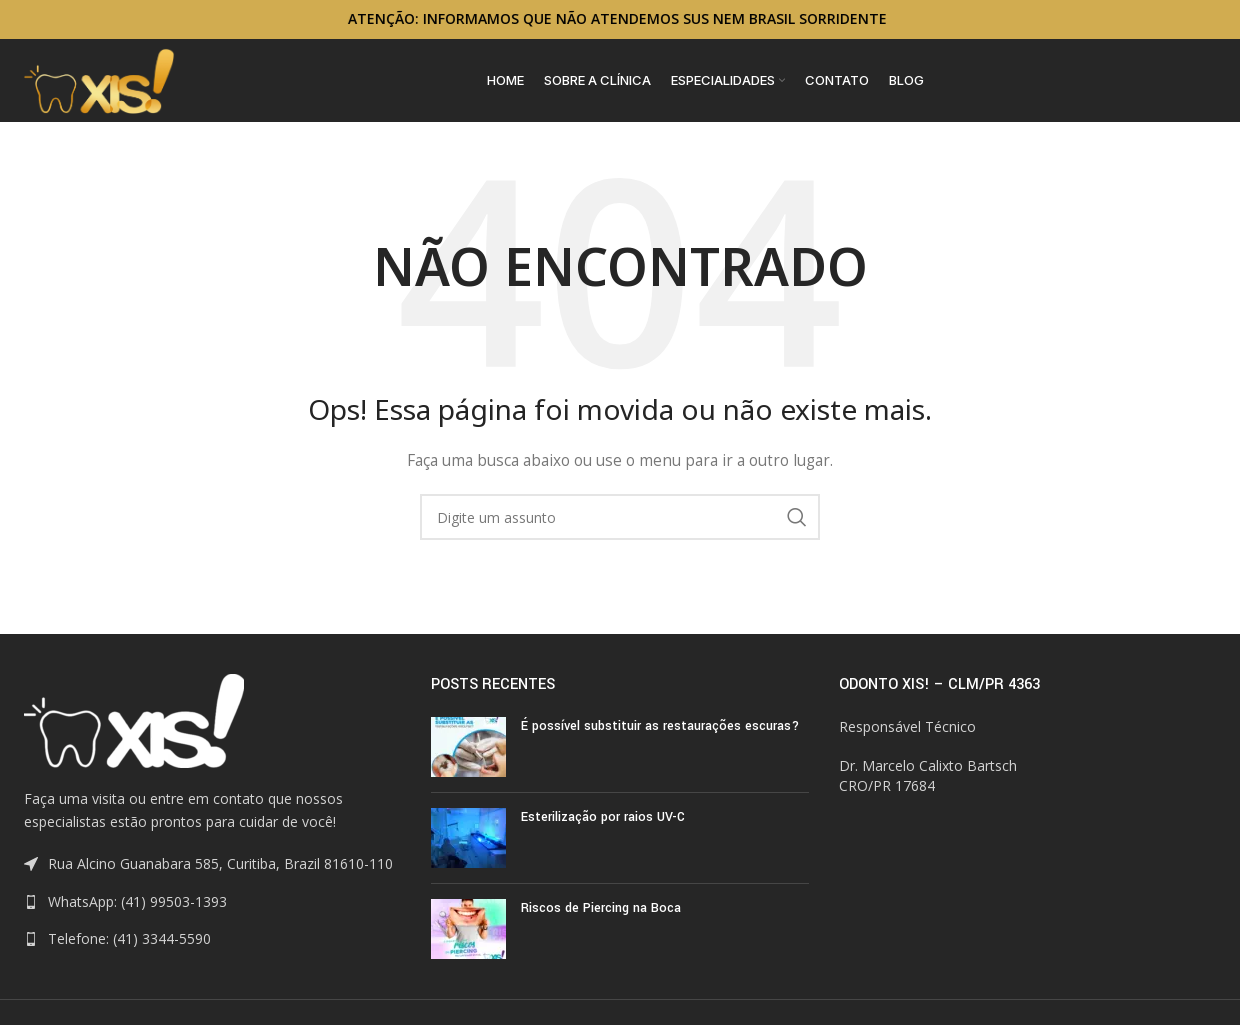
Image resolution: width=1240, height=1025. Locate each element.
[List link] (212, 919)
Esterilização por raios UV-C (603, 834)
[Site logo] (99, 87)
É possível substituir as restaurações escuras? (660, 743)
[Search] (620, 534)
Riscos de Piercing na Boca (601, 925)
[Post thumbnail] (468, 764)
